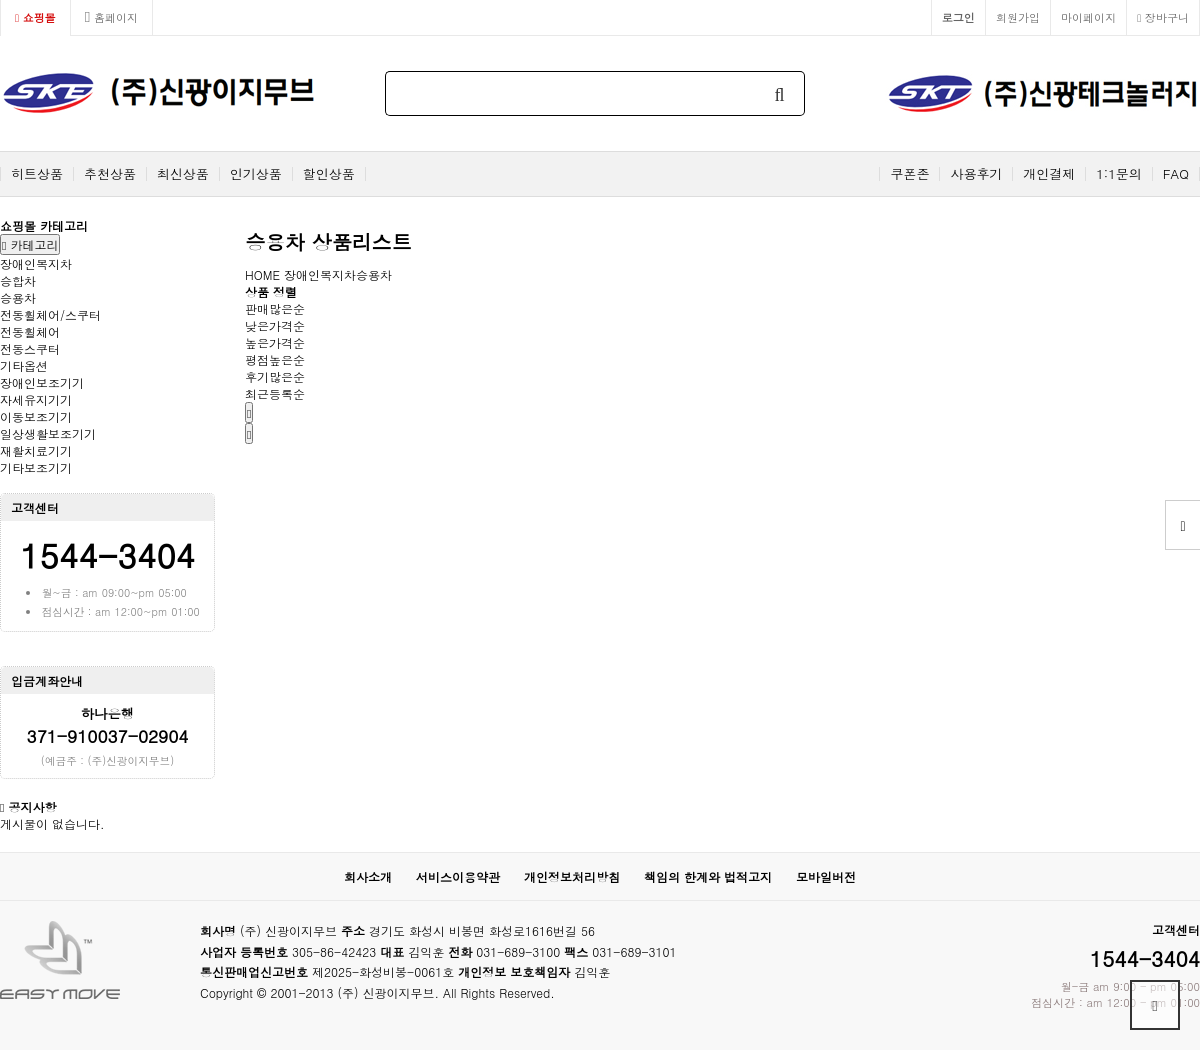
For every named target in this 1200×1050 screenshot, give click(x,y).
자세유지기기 (36, 399)
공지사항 (32, 806)
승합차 (18, 280)
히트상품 (37, 174)
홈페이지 (111, 17)
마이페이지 (1088, 17)
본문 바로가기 (0, 0)
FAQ (1176, 174)
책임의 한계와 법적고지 (708, 876)
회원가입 (1018, 17)
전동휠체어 (30, 331)
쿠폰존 (909, 174)
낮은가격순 (275, 325)
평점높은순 (275, 359)
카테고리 (30, 244)
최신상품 (183, 174)
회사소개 (368, 876)
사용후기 (976, 174)
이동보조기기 (36, 416)
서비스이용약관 (458, 876)
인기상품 (256, 174)
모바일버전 (826, 876)
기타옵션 (24, 365)
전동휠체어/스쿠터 (50, 314)
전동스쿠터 (30, 348)
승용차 (18, 297)
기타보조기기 (36, 467)
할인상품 (329, 174)
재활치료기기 (36, 450)
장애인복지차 (36, 263)
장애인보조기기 (42, 382)
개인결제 (1049, 174)
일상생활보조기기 (48, 433)
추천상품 (110, 174)
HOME (262, 274)
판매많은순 (275, 308)
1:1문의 (1119, 174)
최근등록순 (275, 393)
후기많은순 (275, 376)
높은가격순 (275, 342)
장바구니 (1163, 17)
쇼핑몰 (35, 17)
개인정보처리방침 (572, 876)
